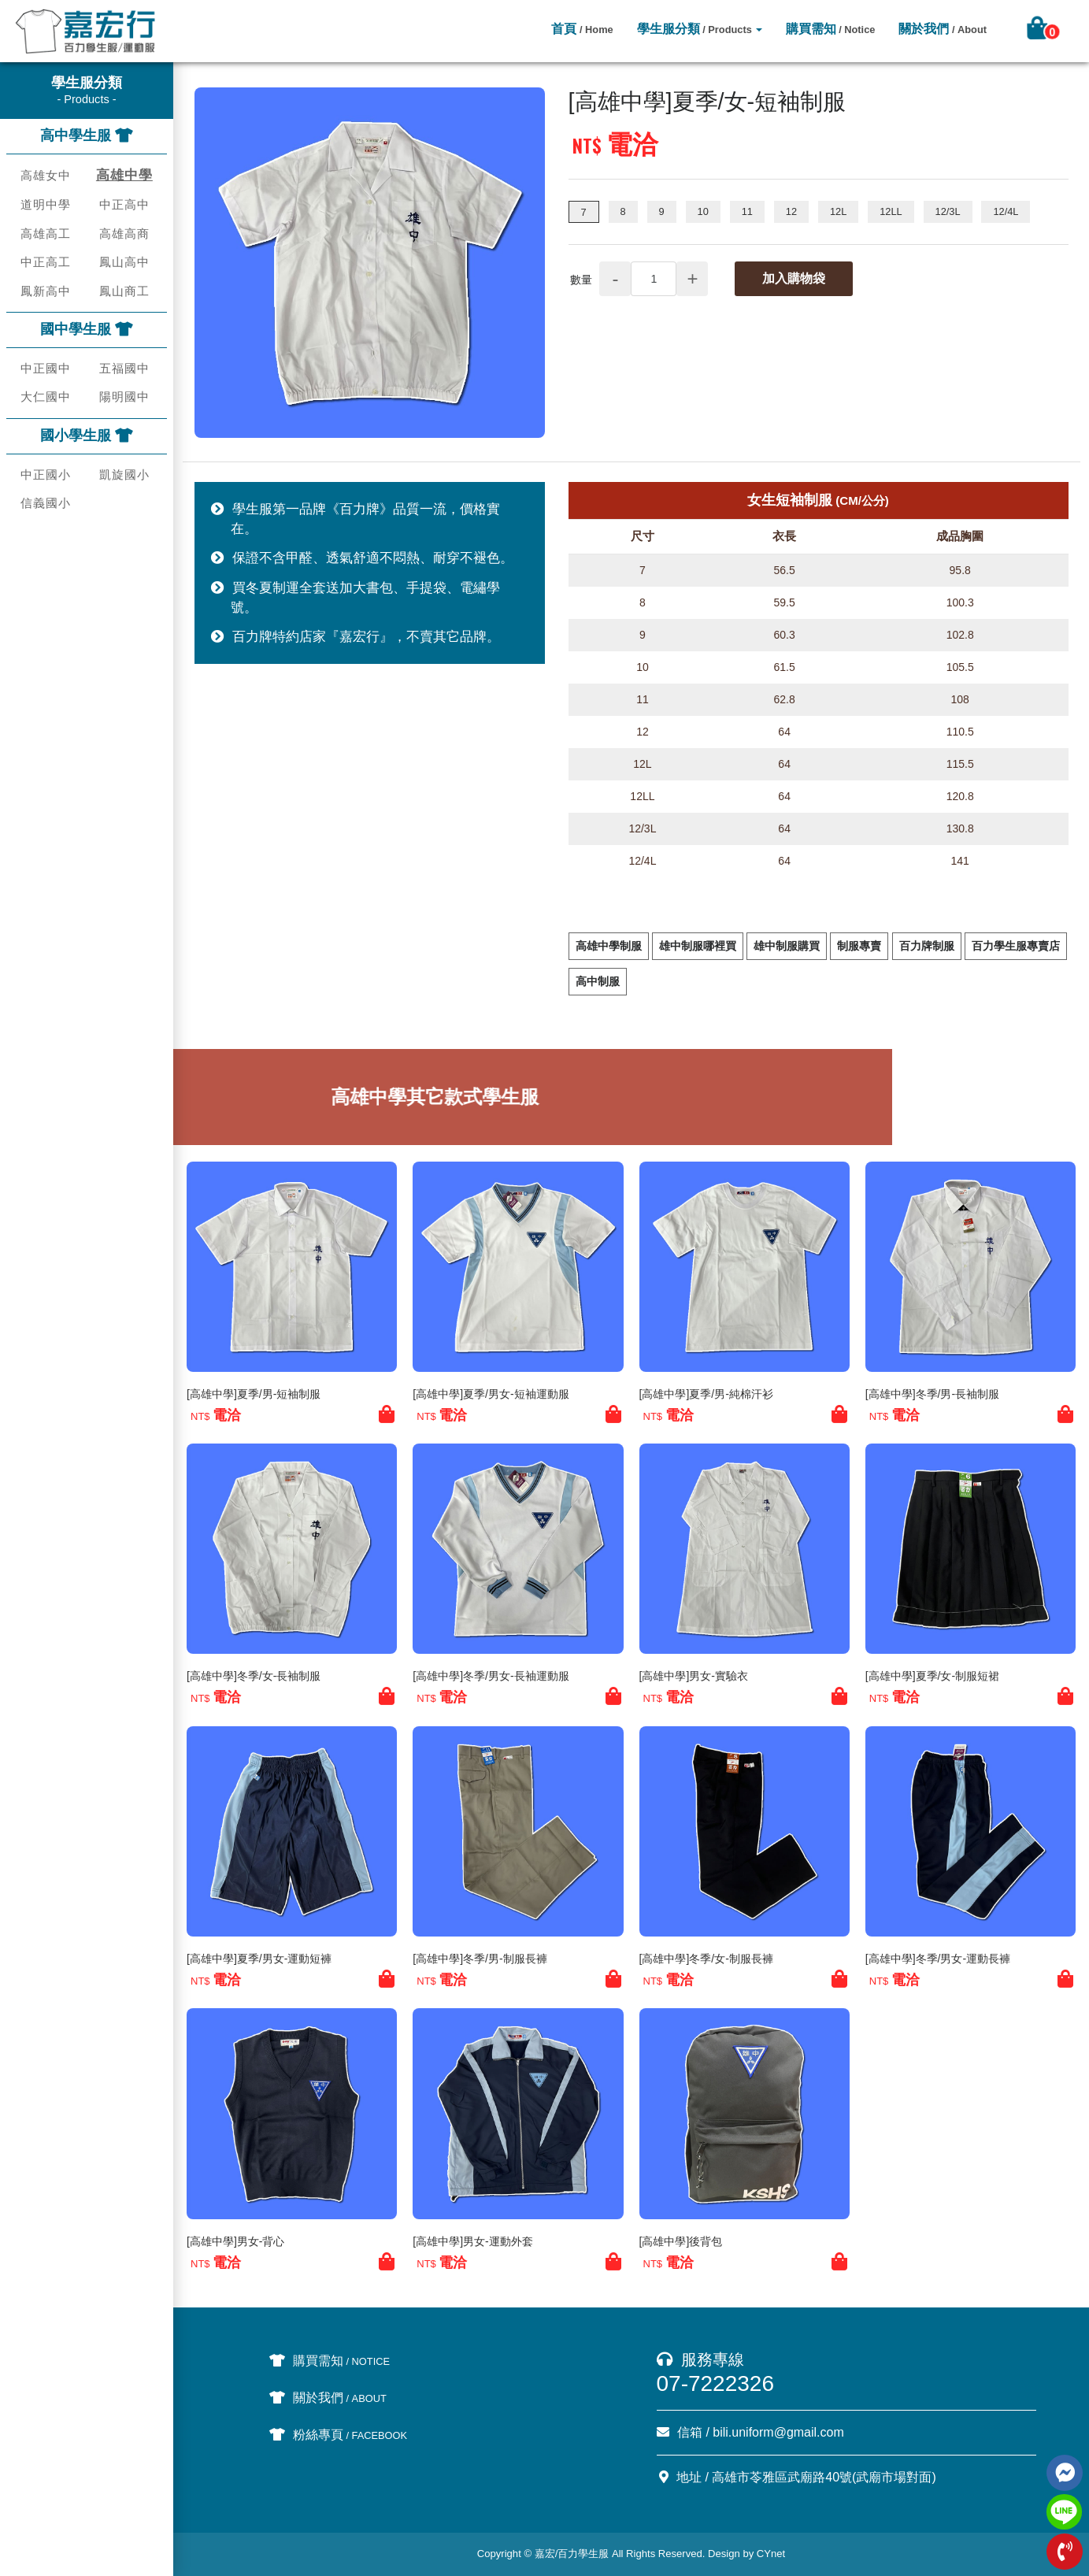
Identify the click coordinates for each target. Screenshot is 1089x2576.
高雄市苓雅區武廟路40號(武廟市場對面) (823, 2477)
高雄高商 (124, 233)
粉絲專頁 (338, 2434)
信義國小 (45, 503)
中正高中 (124, 204)
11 (747, 211)
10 (703, 211)
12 (791, 211)
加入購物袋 (793, 278)
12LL (891, 211)
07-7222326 (715, 2383)
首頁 (582, 28)
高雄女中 (45, 175)
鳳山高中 (124, 262)
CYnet (771, 2553)
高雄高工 (45, 233)
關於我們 (942, 28)
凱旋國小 (124, 474)
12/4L (1005, 211)
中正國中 (45, 368)
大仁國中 (45, 396)
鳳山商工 (124, 291)
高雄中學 (124, 175)
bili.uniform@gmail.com (778, 2432)
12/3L (948, 211)
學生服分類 (694, 28)
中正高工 (45, 262)
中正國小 (45, 474)
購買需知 (831, 28)
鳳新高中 (45, 291)
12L (838, 211)
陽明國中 (124, 396)
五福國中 (124, 368)
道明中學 (45, 204)
